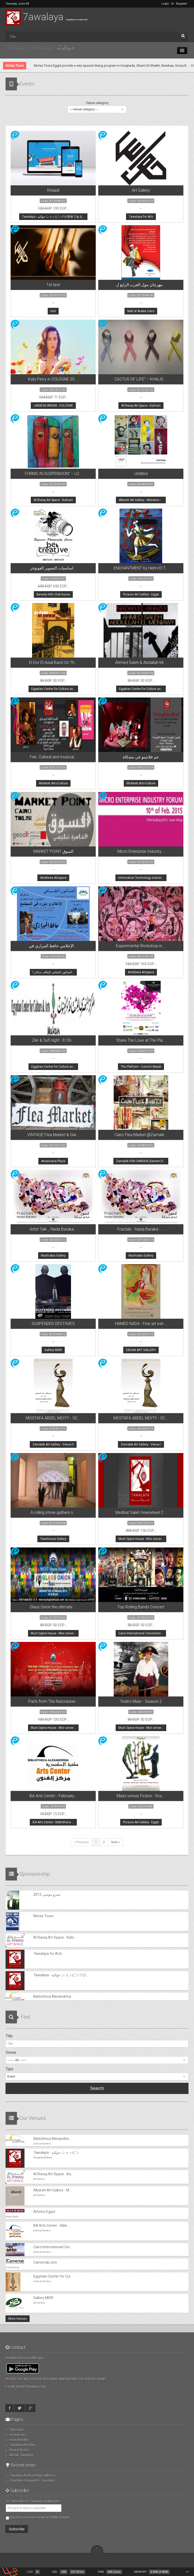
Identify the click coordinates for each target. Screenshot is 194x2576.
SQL (68, 2572)
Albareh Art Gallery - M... (52, 2190)
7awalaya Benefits (22, 2445)
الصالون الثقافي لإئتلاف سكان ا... (53, 972)
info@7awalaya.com (31, 2386)
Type (9, 2069)
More (68, 65)
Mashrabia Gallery (53, 1255)
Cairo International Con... (52, 2247)
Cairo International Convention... (140, 1633)
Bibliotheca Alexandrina (52, 1996)
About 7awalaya (21, 2455)
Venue (11, 2052)
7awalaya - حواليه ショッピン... (57, 2152)
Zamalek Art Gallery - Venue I (141, 1444)
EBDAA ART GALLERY (141, 1350)
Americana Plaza (53, 1161)
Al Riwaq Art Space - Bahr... (54, 1937)
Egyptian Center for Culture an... (53, 689)
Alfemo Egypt (44, 2212)
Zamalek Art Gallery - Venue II (53, 1444)
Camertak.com (45, 2262)
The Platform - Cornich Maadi (141, 1066)
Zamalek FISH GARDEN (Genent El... (140, 1161)
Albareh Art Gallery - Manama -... (141, 500)
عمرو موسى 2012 (47, 1894)
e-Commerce (12, 2267)
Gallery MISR (53, 1350)
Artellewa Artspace (53, 878)
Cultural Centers (42, 2143)
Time (110, 2572)
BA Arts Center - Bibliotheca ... (53, 1822)
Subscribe (16, 2430)
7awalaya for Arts (141, 216)
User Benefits (19, 2440)
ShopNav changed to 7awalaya (32, 2480)
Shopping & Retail (42, 2157)
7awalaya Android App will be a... (33, 2475)
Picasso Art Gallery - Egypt (141, 594)
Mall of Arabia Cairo (140, 311)
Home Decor (12, 2216)
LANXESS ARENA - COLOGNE (53, 405)
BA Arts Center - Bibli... (51, 2225)
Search (97, 2088)
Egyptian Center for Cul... (52, 2276)
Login (165, 3)
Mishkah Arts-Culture (53, 783)
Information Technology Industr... (141, 878)
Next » (115, 1842)
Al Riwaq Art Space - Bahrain (53, 500)
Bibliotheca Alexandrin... (52, 2139)
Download (17, 2435)
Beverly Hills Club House (53, 594)
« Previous (81, 1842)
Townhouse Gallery (53, 1539)
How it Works (19, 2450)
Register (181, 3)
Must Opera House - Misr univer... (53, 1633)
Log (33, 2572)
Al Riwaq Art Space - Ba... (53, 2174)
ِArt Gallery (39, 2179)
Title (9, 2036)
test (53, 311)
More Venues (17, 2318)
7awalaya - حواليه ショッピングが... (60, 1975)
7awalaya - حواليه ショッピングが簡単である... (53, 216)
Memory (151, 2572)
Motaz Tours (101, 65)
